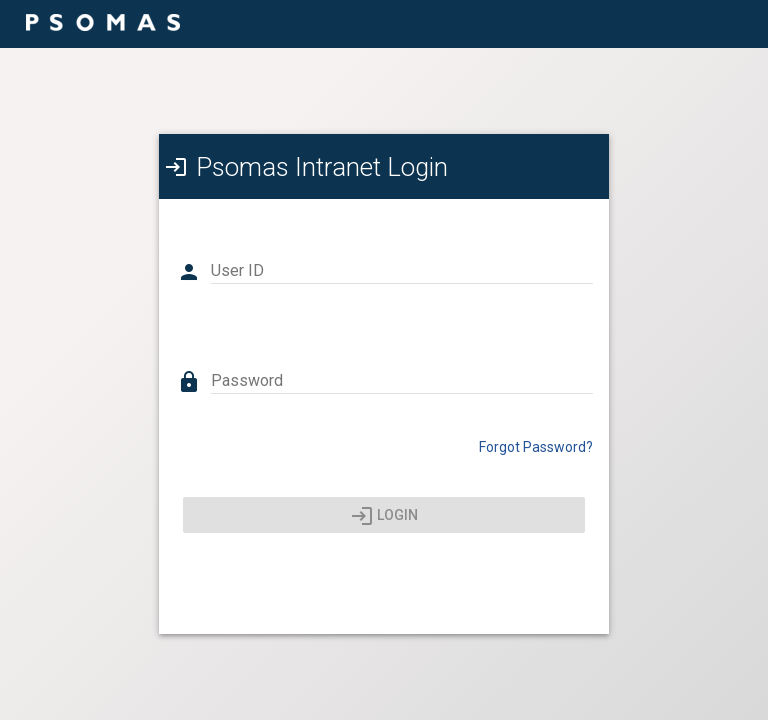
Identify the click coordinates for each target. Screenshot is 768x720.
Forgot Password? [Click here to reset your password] (536, 447)
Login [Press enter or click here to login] (384, 516)
